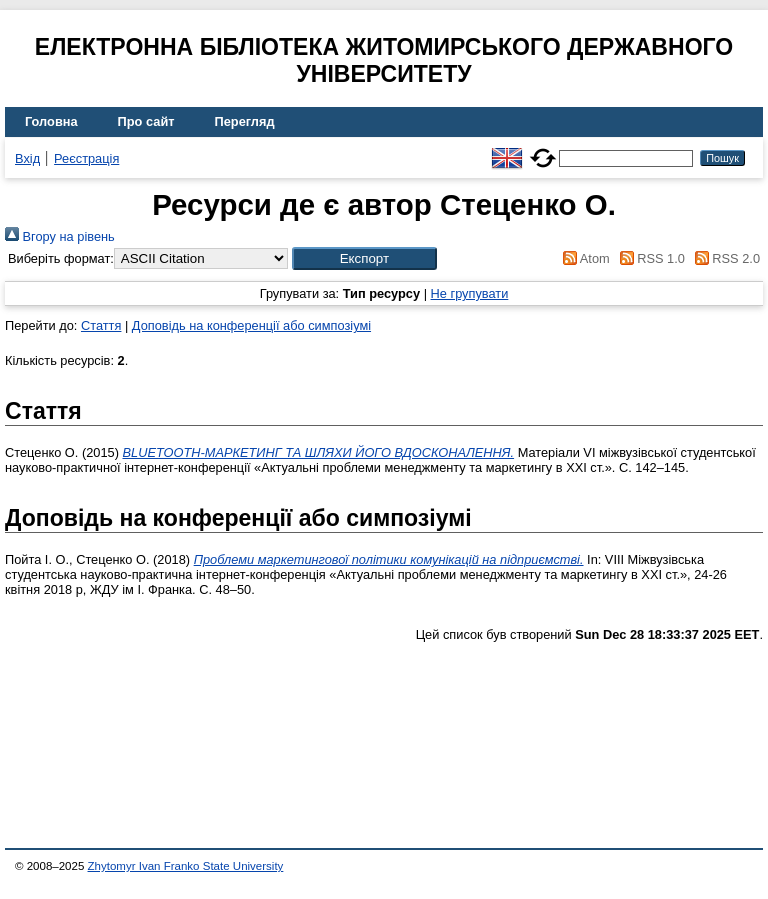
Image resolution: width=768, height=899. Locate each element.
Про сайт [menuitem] (146, 121)
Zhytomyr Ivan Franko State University (186, 866)
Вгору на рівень (60, 236)
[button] (364, 258)
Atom (583, 258)
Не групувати (470, 293)
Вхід (27, 158)
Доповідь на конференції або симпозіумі (251, 325)
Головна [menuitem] (51, 121)
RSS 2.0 (724, 258)
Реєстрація (86, 158)
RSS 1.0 (649, 258)
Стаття (101, 325)
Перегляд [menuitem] (245, 121)
